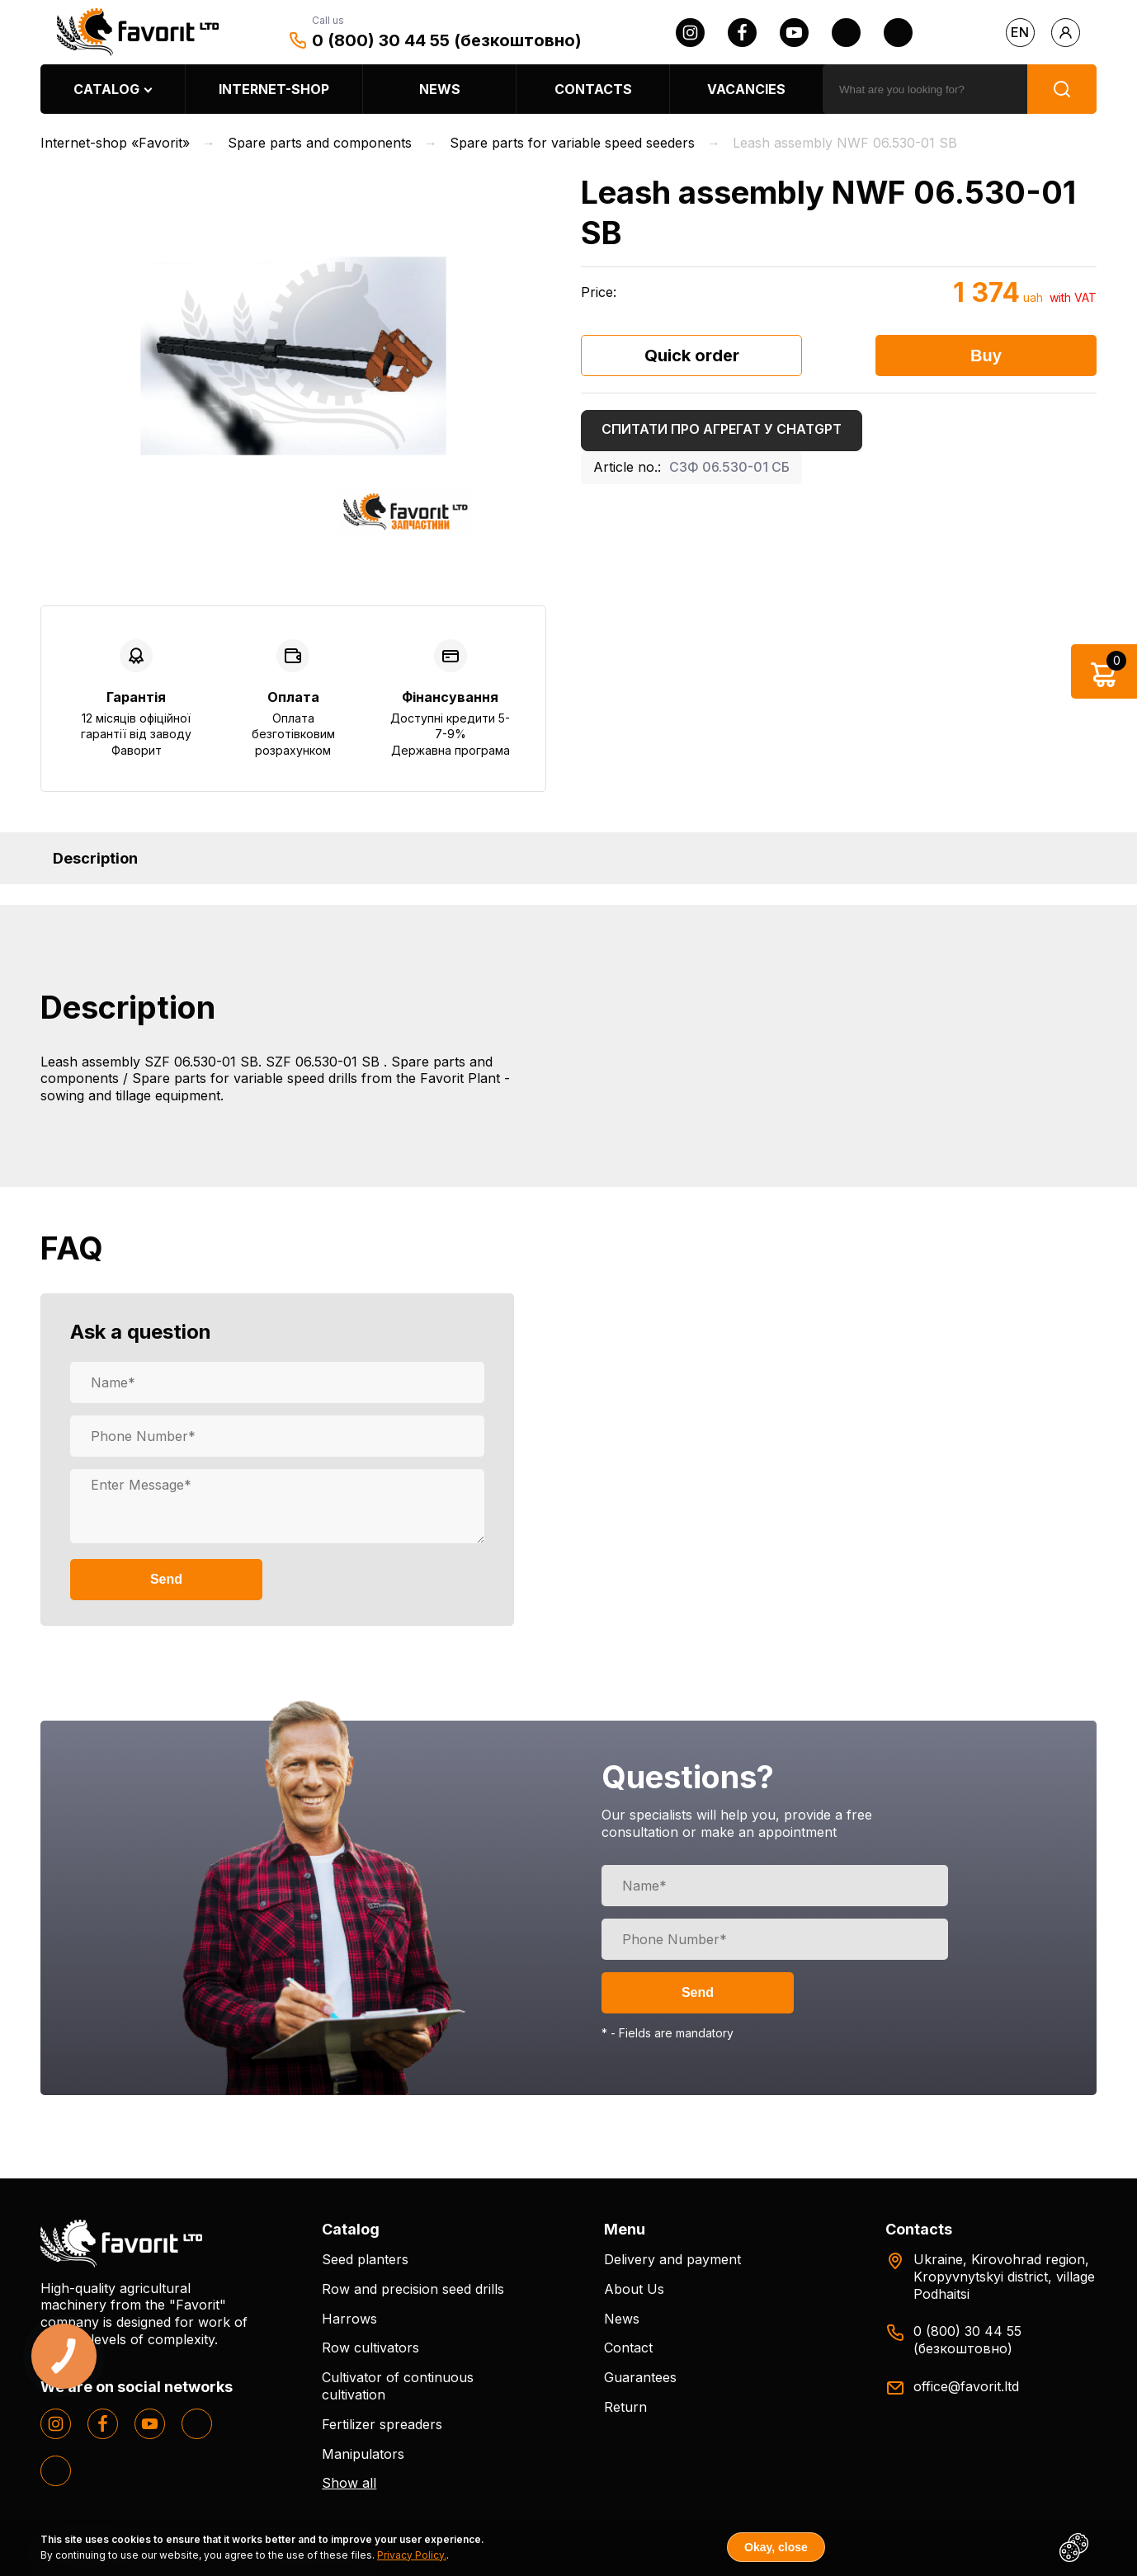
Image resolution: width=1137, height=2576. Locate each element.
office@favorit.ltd (966, 2386)
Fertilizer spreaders (382, 2424)
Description (95, 858)
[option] (293, 355)
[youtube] (794, 32)
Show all (349, 2483)
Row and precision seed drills (413, 2289)
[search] (925, 89)
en (1020, 32)
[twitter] (846, 32)
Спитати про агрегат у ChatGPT (722, 429)
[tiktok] (898, 32)
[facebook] (742, 32)
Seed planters (365, 2259)
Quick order (691, 355)
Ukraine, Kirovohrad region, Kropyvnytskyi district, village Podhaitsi (1004, 2276)
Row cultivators (370, 2347)
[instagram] (690, 32)
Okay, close (776, 2547)
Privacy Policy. (411, 2555)
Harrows (349, 2318)
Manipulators (363, 2454)
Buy (986, 355)
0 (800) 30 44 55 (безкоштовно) (447, 40)
